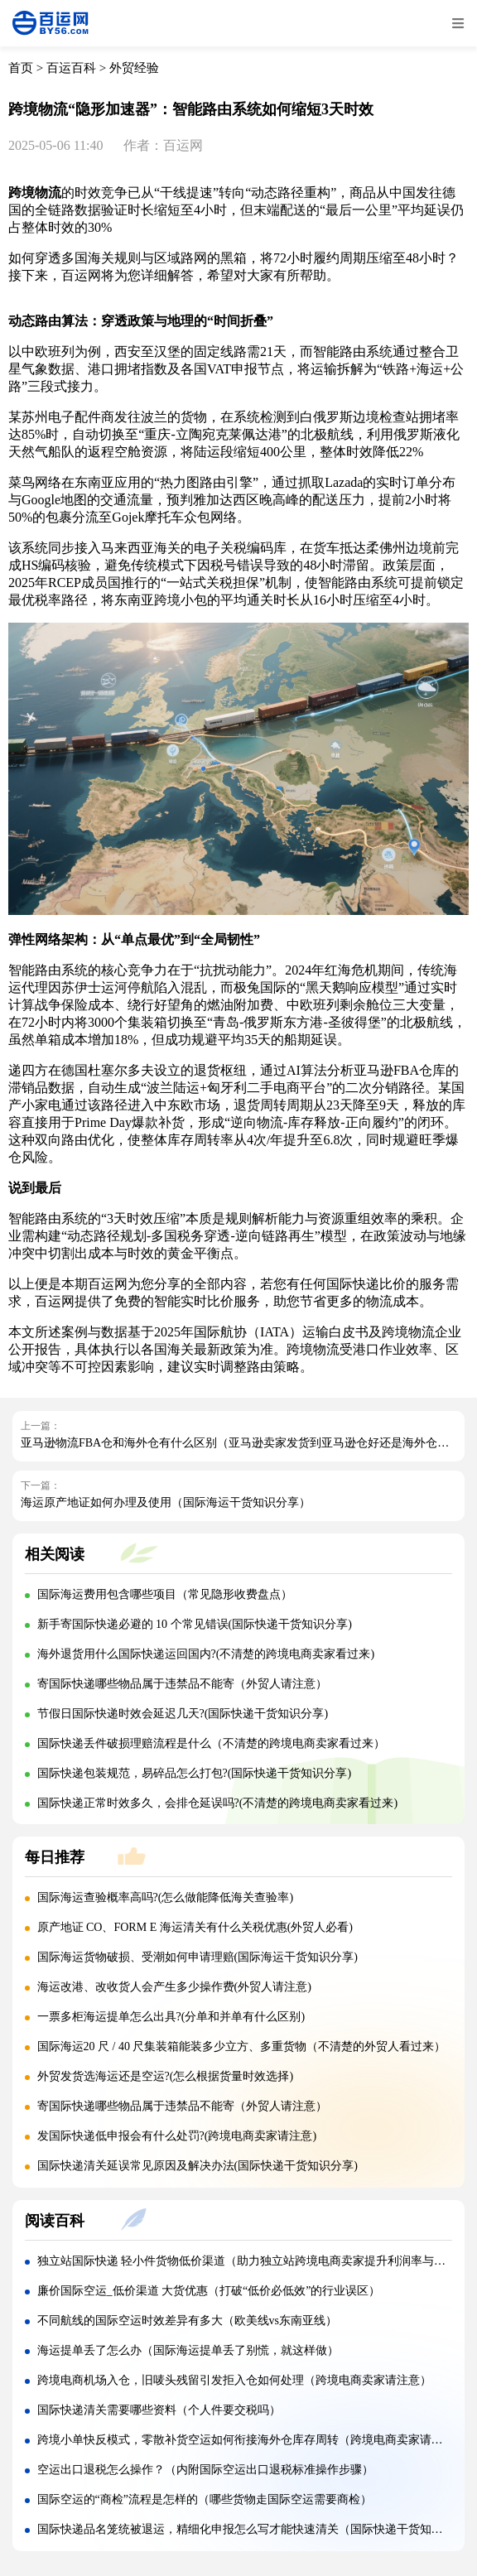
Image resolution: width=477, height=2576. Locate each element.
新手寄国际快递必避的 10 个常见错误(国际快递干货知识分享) (194, 1624)
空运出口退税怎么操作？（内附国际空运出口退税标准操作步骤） (205, 2469)
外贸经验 (134, 68)
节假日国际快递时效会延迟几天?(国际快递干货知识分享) (183, 1713)
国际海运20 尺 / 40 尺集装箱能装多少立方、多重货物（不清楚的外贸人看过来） (241, 2046)
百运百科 (71, 68)
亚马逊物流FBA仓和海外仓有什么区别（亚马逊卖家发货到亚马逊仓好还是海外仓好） (240, 1443)
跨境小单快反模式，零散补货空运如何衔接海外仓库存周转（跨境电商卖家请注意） (251, 2440)
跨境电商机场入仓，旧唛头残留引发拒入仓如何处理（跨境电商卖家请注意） (234, 2380)
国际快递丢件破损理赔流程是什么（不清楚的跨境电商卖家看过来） (211, 1743)
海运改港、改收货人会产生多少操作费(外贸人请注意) (174, 1987)
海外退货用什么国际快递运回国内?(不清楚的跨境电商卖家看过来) (206, 1654)
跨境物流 (34, 192)
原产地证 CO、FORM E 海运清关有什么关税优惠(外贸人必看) (195, 1927)
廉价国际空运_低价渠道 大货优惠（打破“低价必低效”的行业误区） (209, 2291)
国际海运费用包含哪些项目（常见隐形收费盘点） (164, 1594)
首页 (20, 68)
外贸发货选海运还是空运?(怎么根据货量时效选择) (165, 2076)
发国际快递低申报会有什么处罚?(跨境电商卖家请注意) (177, 2136)
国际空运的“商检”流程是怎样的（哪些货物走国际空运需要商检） (204, 2499)
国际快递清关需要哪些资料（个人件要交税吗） (159, 2410)
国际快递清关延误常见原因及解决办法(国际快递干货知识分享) (197, 2166)
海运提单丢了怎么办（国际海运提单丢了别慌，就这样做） (188, 2350)
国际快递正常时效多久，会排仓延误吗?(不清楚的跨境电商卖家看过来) (217, 1803)
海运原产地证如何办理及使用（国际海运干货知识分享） (166, 1502)
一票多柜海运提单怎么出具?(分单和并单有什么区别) (171, 2016)
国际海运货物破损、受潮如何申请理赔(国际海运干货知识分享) (197, 1957)
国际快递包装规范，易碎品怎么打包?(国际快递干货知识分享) (194, 1773)
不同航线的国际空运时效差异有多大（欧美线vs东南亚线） (187, 2320)
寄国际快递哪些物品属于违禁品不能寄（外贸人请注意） (182, 1684)
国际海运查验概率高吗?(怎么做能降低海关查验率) (165, 1897)
